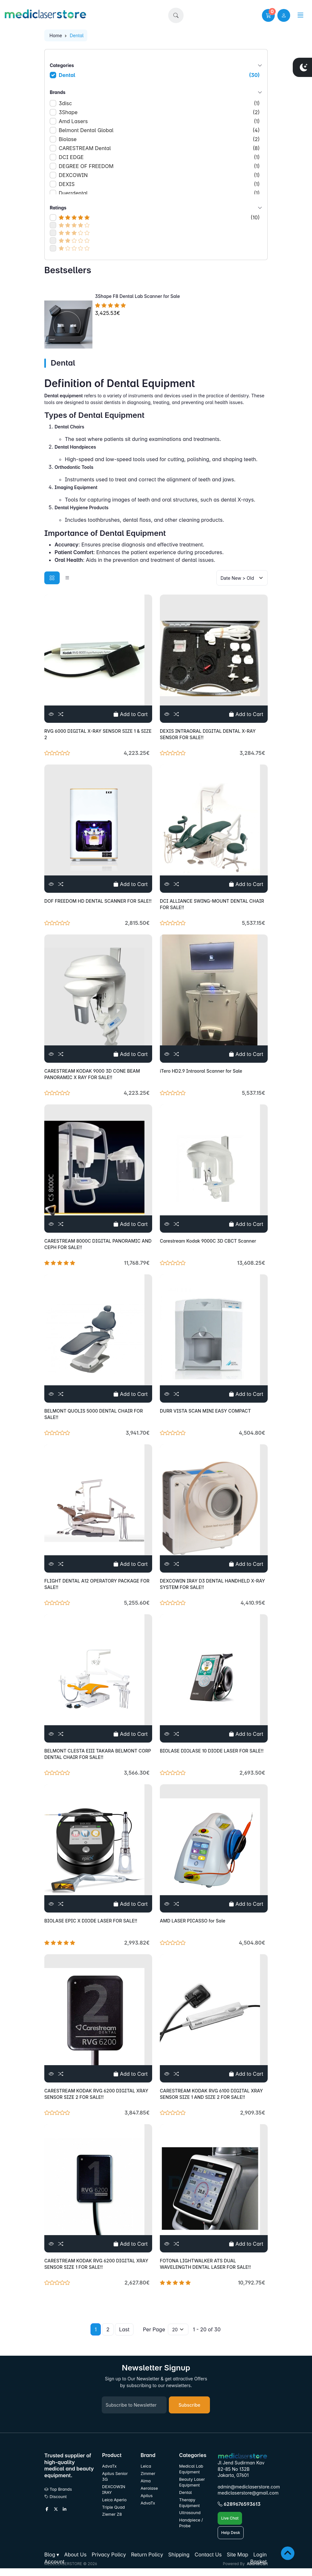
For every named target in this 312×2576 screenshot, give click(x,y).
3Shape (159, 112)
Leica (146, 2466)
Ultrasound (190, 2512)
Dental (159, 75)
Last (124, 2329)
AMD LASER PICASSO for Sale (192, 1920)
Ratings (156, 207)
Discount (55, 2496)
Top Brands (58, 2489)
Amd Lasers (159, 121)
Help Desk (230, 2532)
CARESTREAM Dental (159, 148)
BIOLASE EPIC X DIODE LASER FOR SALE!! (90, 1920)
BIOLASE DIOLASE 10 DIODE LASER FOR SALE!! (212, 1750)
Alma (146, 2481)
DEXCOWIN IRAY (113, 2489)
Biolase (159, 139)
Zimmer (148, 2473)
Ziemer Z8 (112, 2514)
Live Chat (229, 2518)
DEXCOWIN (159, 175)
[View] (51, 714)
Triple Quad (113, 2507)
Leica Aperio (114, 2499)
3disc (159, 103)
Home (55, 35)
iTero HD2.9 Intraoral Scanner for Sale (201, 1071)
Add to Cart (130, 714)
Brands (156, 92)
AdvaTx (109, 2466)
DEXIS (159, 184)
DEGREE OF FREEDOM (159, 166)
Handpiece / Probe (191, 2523)
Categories (156, 65)
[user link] (283, 15)
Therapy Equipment (189, 2502)
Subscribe (189, 2405)
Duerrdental (159, 193)
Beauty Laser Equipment (192, 2482)
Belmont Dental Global (159, 130)
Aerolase (149, 2488)
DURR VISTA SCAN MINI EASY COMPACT (205, 1411)
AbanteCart (257, 2563)
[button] (176, 15)
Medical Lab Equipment (191, 2469)
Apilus (147, 2495)
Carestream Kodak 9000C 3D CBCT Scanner (208, 1241)
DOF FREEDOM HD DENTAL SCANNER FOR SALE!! (98, 901)
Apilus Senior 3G (115, 2476)
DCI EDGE (159, 157)
